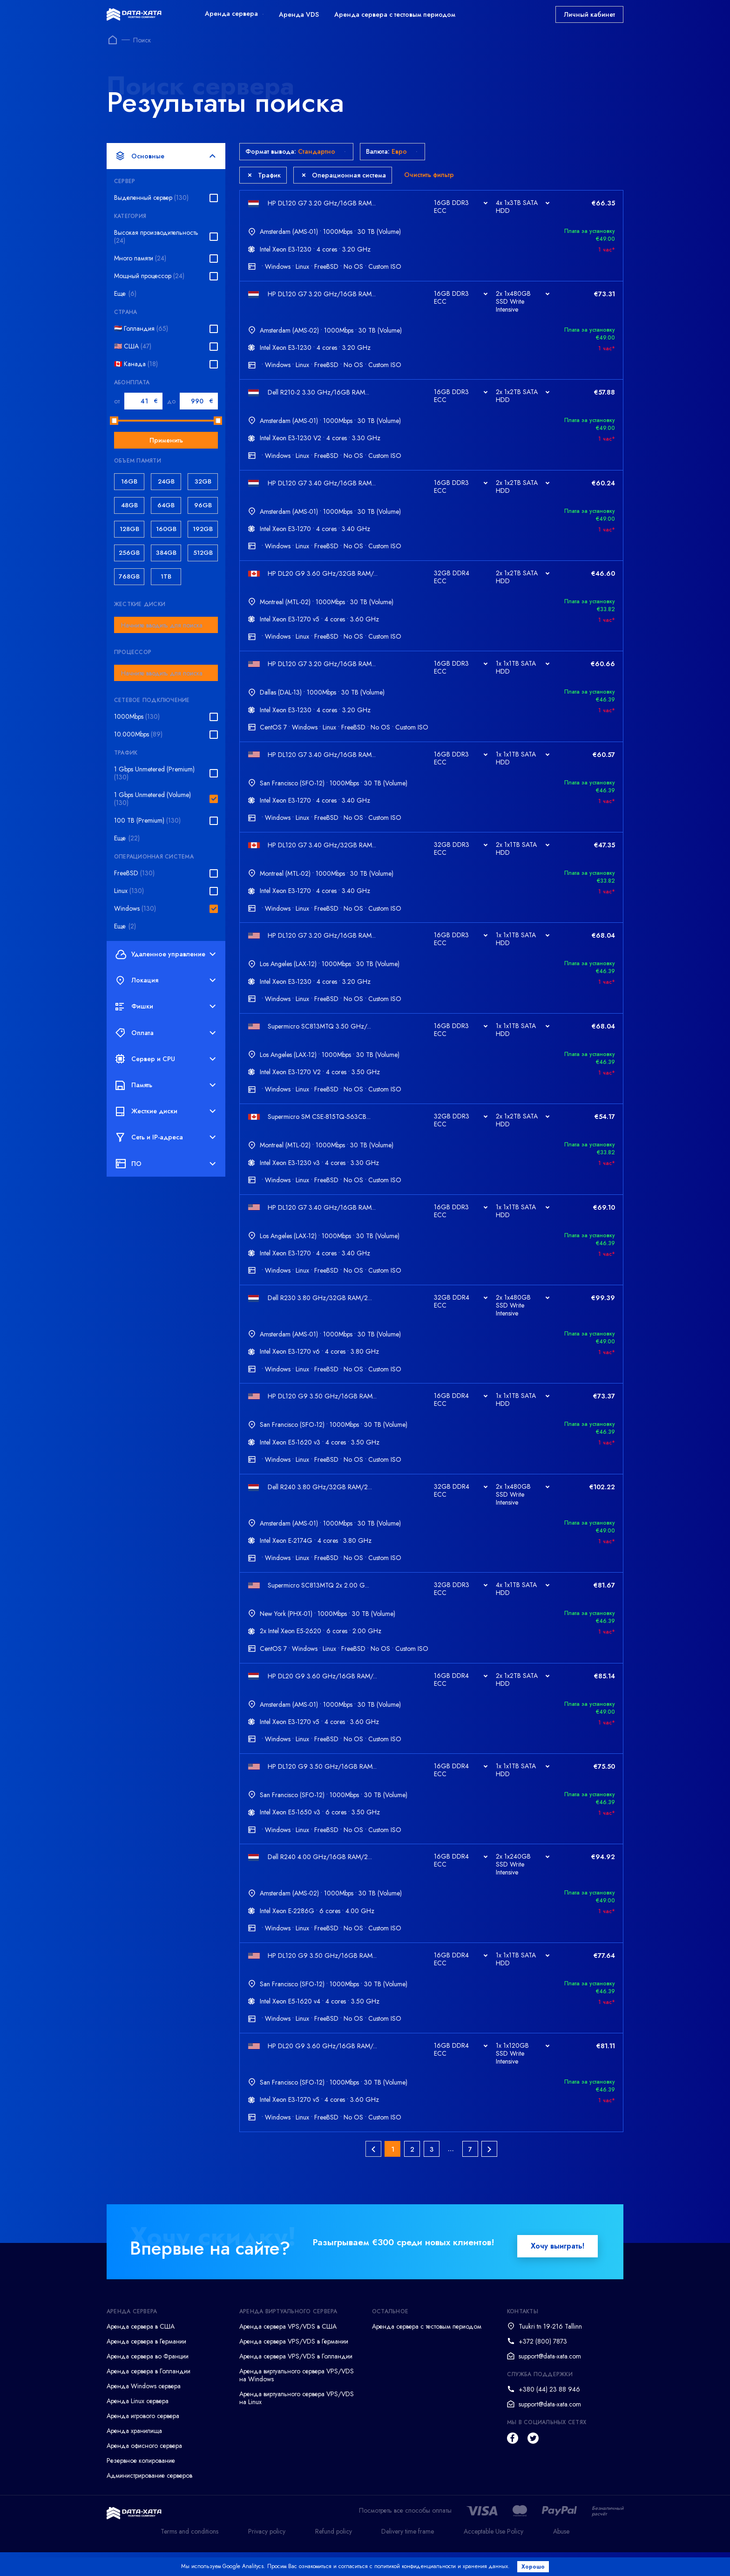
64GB (166, 505)
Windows (135, 909)
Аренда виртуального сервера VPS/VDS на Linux (296, 2422)
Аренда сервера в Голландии (148, 2395)
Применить (166, 440)
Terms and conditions (189, 2555)
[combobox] (166, 625)
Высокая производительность (156, 237)
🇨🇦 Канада (136, 364)
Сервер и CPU (165, 1059)
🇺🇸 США (132, 346)
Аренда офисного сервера (144, 2469)
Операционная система (344, 175)
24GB (166, 481)
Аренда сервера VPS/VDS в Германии (293, 2365)
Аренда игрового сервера (143, 2440)
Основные (165, 156)
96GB (203, 505)
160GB (166, 529)
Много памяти (140, 258)
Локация (165, 981)
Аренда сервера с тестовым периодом (394, 14)
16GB (129, 481)
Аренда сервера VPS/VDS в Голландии (295, 2380)
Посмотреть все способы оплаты (405, 2535)
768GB (129, 576)
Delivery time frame (407, 2555)
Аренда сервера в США (141, 2350)
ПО (165, 1164)
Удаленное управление (165, 954)
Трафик (264, 175)
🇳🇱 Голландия (141, 329)
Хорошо (535, 2566)
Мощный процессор (149, 276)
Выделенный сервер (151, 198)
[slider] (114, 420)
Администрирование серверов (149, 2499)
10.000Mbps (138, 734)
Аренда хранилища (134, 2455)
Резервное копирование (141, 2484)
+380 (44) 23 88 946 (549, 2413)
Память (165, 1085)
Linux (129, 891)
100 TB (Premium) (147, 821)
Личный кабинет (589, 14)
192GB (203, 529)
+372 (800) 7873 (543, 2365)
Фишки (165, 1007)
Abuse (561, 2555)
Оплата (165, 1033)
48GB (129, 505)
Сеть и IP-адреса (165, 1137)
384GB (166, 552)
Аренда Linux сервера (138, 2425)
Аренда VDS (299, 14)
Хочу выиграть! (557, 2269)
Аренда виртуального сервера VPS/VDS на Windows (296, 2399)
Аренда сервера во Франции (148, 2380)
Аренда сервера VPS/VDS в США (288, 2350)
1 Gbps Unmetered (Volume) (152, 799)
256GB (129, 552)
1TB (166, 576)
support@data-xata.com (550, 2380)
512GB (203, 552)
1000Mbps (137, 717)
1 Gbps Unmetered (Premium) (154, 773)
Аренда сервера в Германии (146, 2365)
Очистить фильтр (429, 174)
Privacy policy (266, 2555)
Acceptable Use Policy (493, 2555)
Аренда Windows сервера (144, 2410)
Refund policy (333, 2555)
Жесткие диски (165, 1111)
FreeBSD (134, 873)
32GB (203, 481)
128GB (129, 529)
